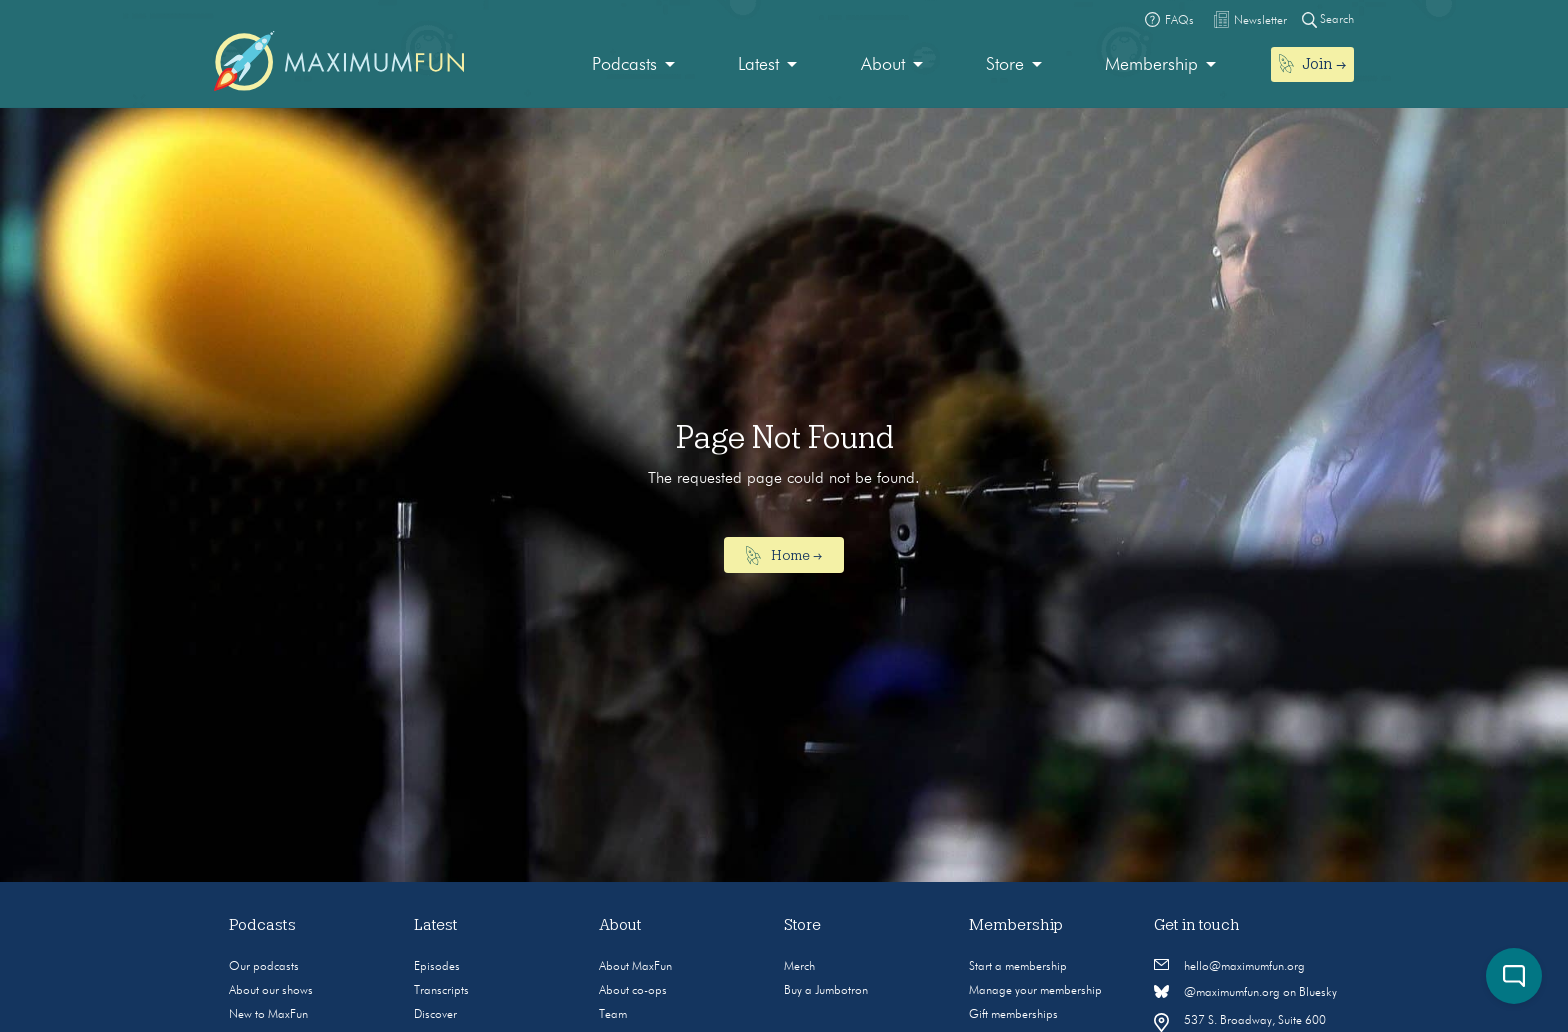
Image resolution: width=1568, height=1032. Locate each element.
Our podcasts (264, 967)
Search (1328, 19)
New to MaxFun (268, 1015)
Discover (435, 1015)
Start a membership (1018, 967)
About (883, 65)
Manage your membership (1035, 991)
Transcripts (441, 991)
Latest (758, 65)
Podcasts (624, 65)
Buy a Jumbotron (826, 991)
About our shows (271, 991)
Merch (799, 967)
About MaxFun (635, 967)
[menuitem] (633, 65)
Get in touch (1197, 925)
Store (1005, 65)
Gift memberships (1013, 1015)
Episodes (437, 967)
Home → (784, 556)
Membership (1151, 65)
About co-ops (633, 991)
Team (613, 1015)
